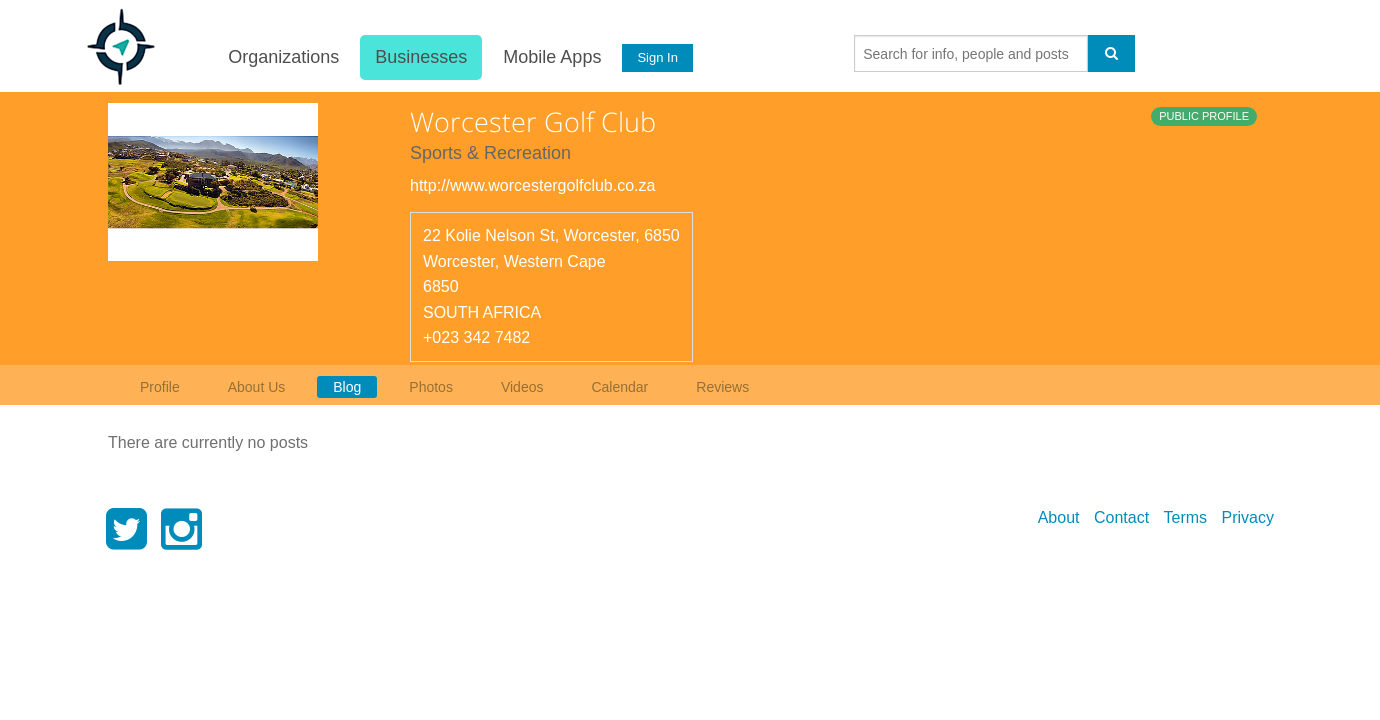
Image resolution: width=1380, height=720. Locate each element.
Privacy (1248, 517)
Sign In (657, 57)
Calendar (619, 387)
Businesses (420, 57)
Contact (1121, 517)
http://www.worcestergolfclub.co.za (532, 185)
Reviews (722, 387)
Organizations (282, 57)
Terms (1186, 517)
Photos (431, 387)
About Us (257, 387)
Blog (347, 387)
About (1059, 517)
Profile (160, 387)
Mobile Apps (551, 57)
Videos (522, 387)
